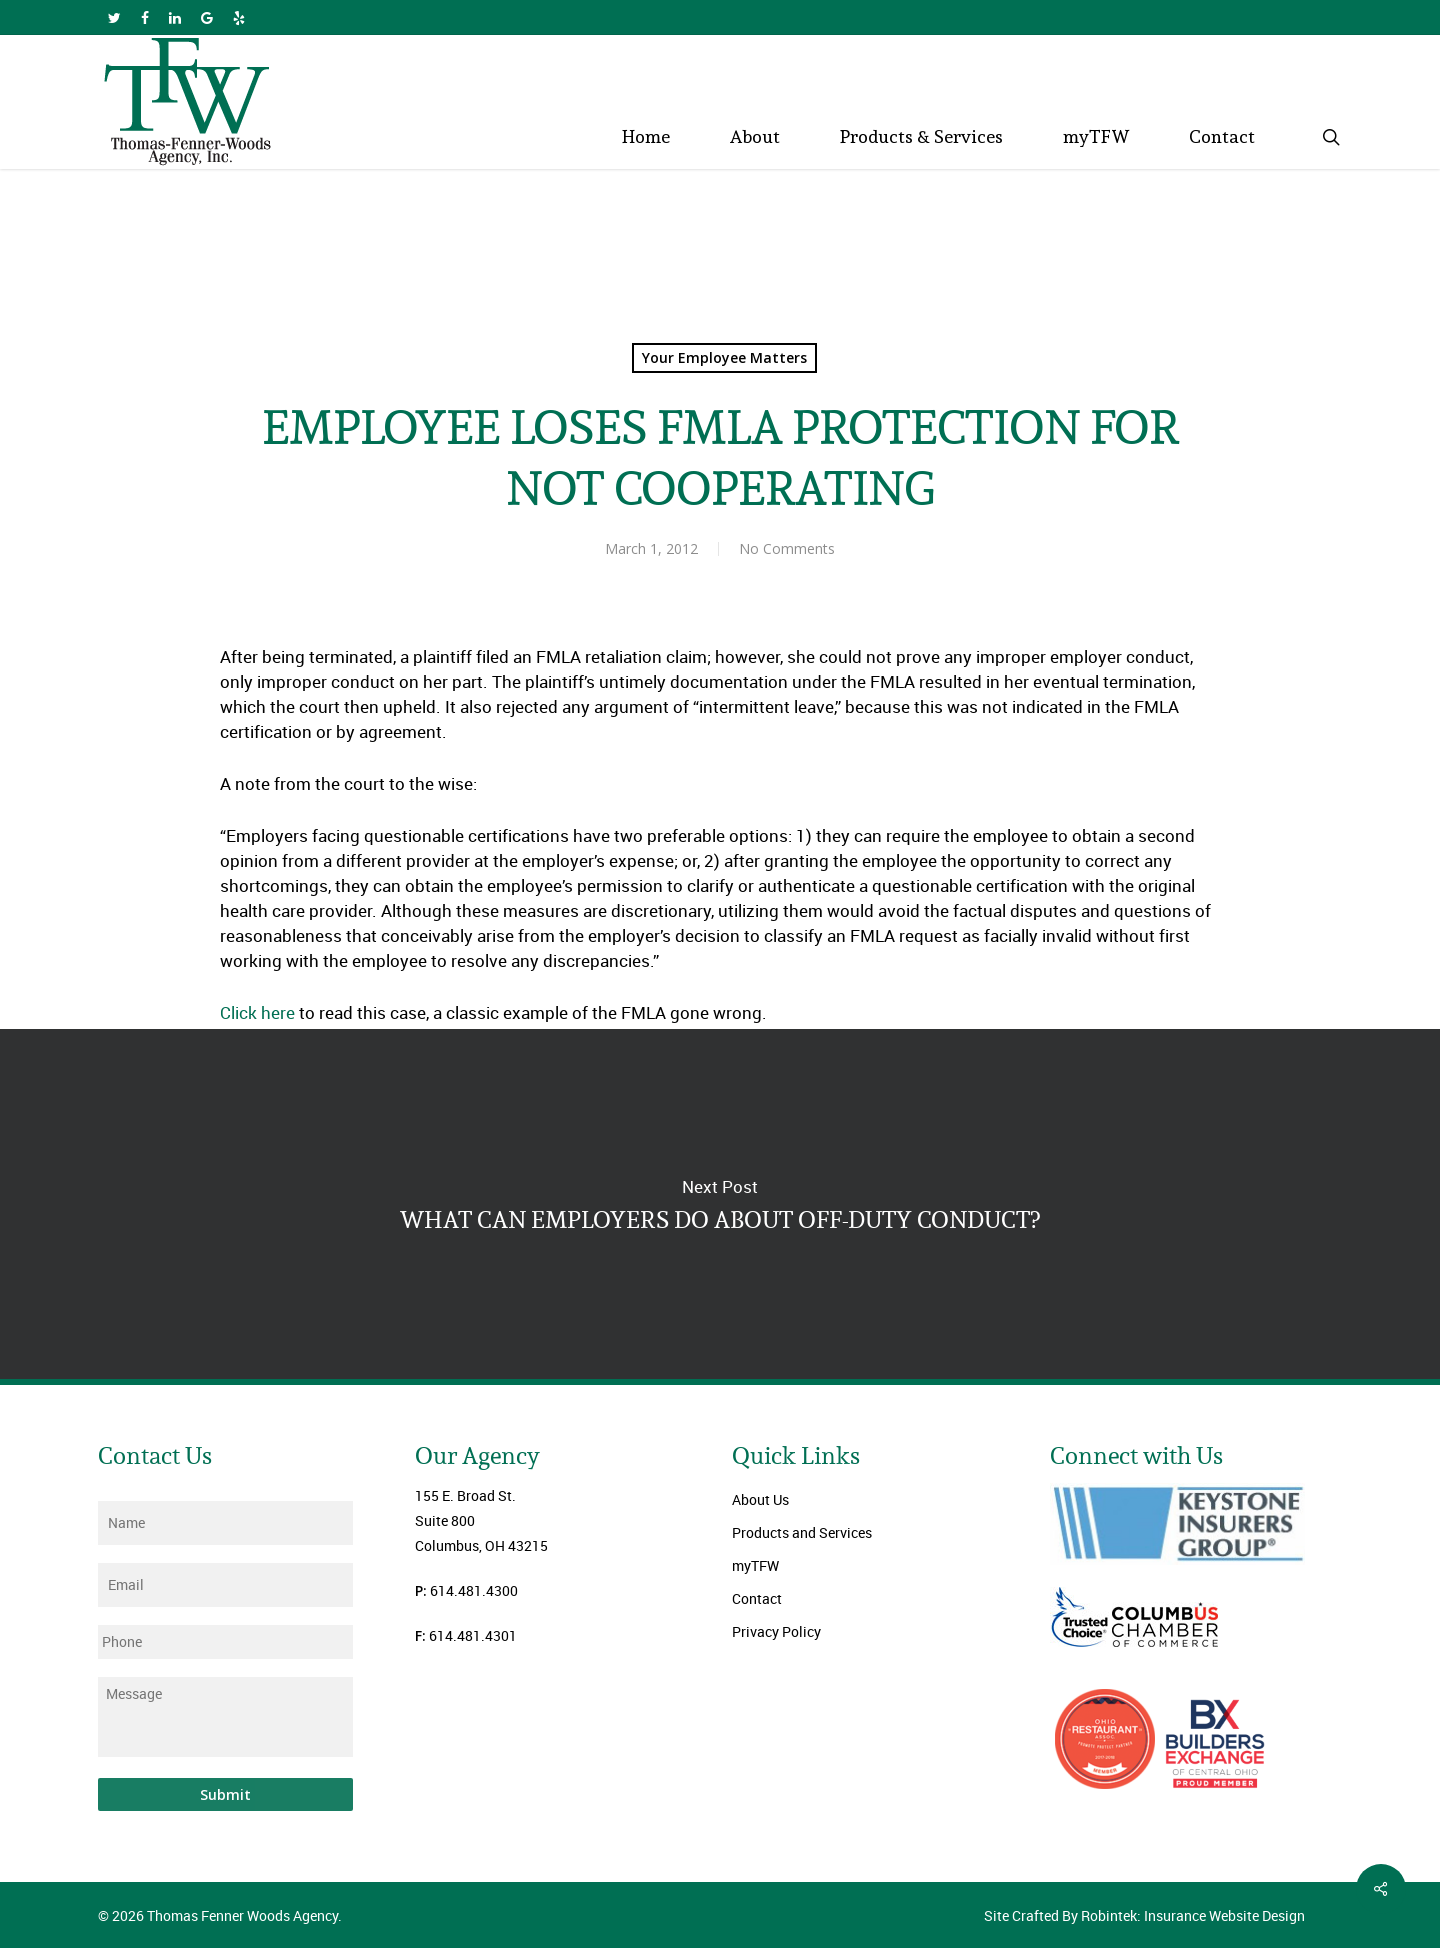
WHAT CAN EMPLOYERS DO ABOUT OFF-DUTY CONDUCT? (720, 1204)
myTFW (755, 1565)
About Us (760, 1499)
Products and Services (802, 1532)
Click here (257, 1012)
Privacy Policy (776, 1631)
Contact (757, 1598)
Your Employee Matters (724, 357)
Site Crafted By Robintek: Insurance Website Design (1144, 1915)
